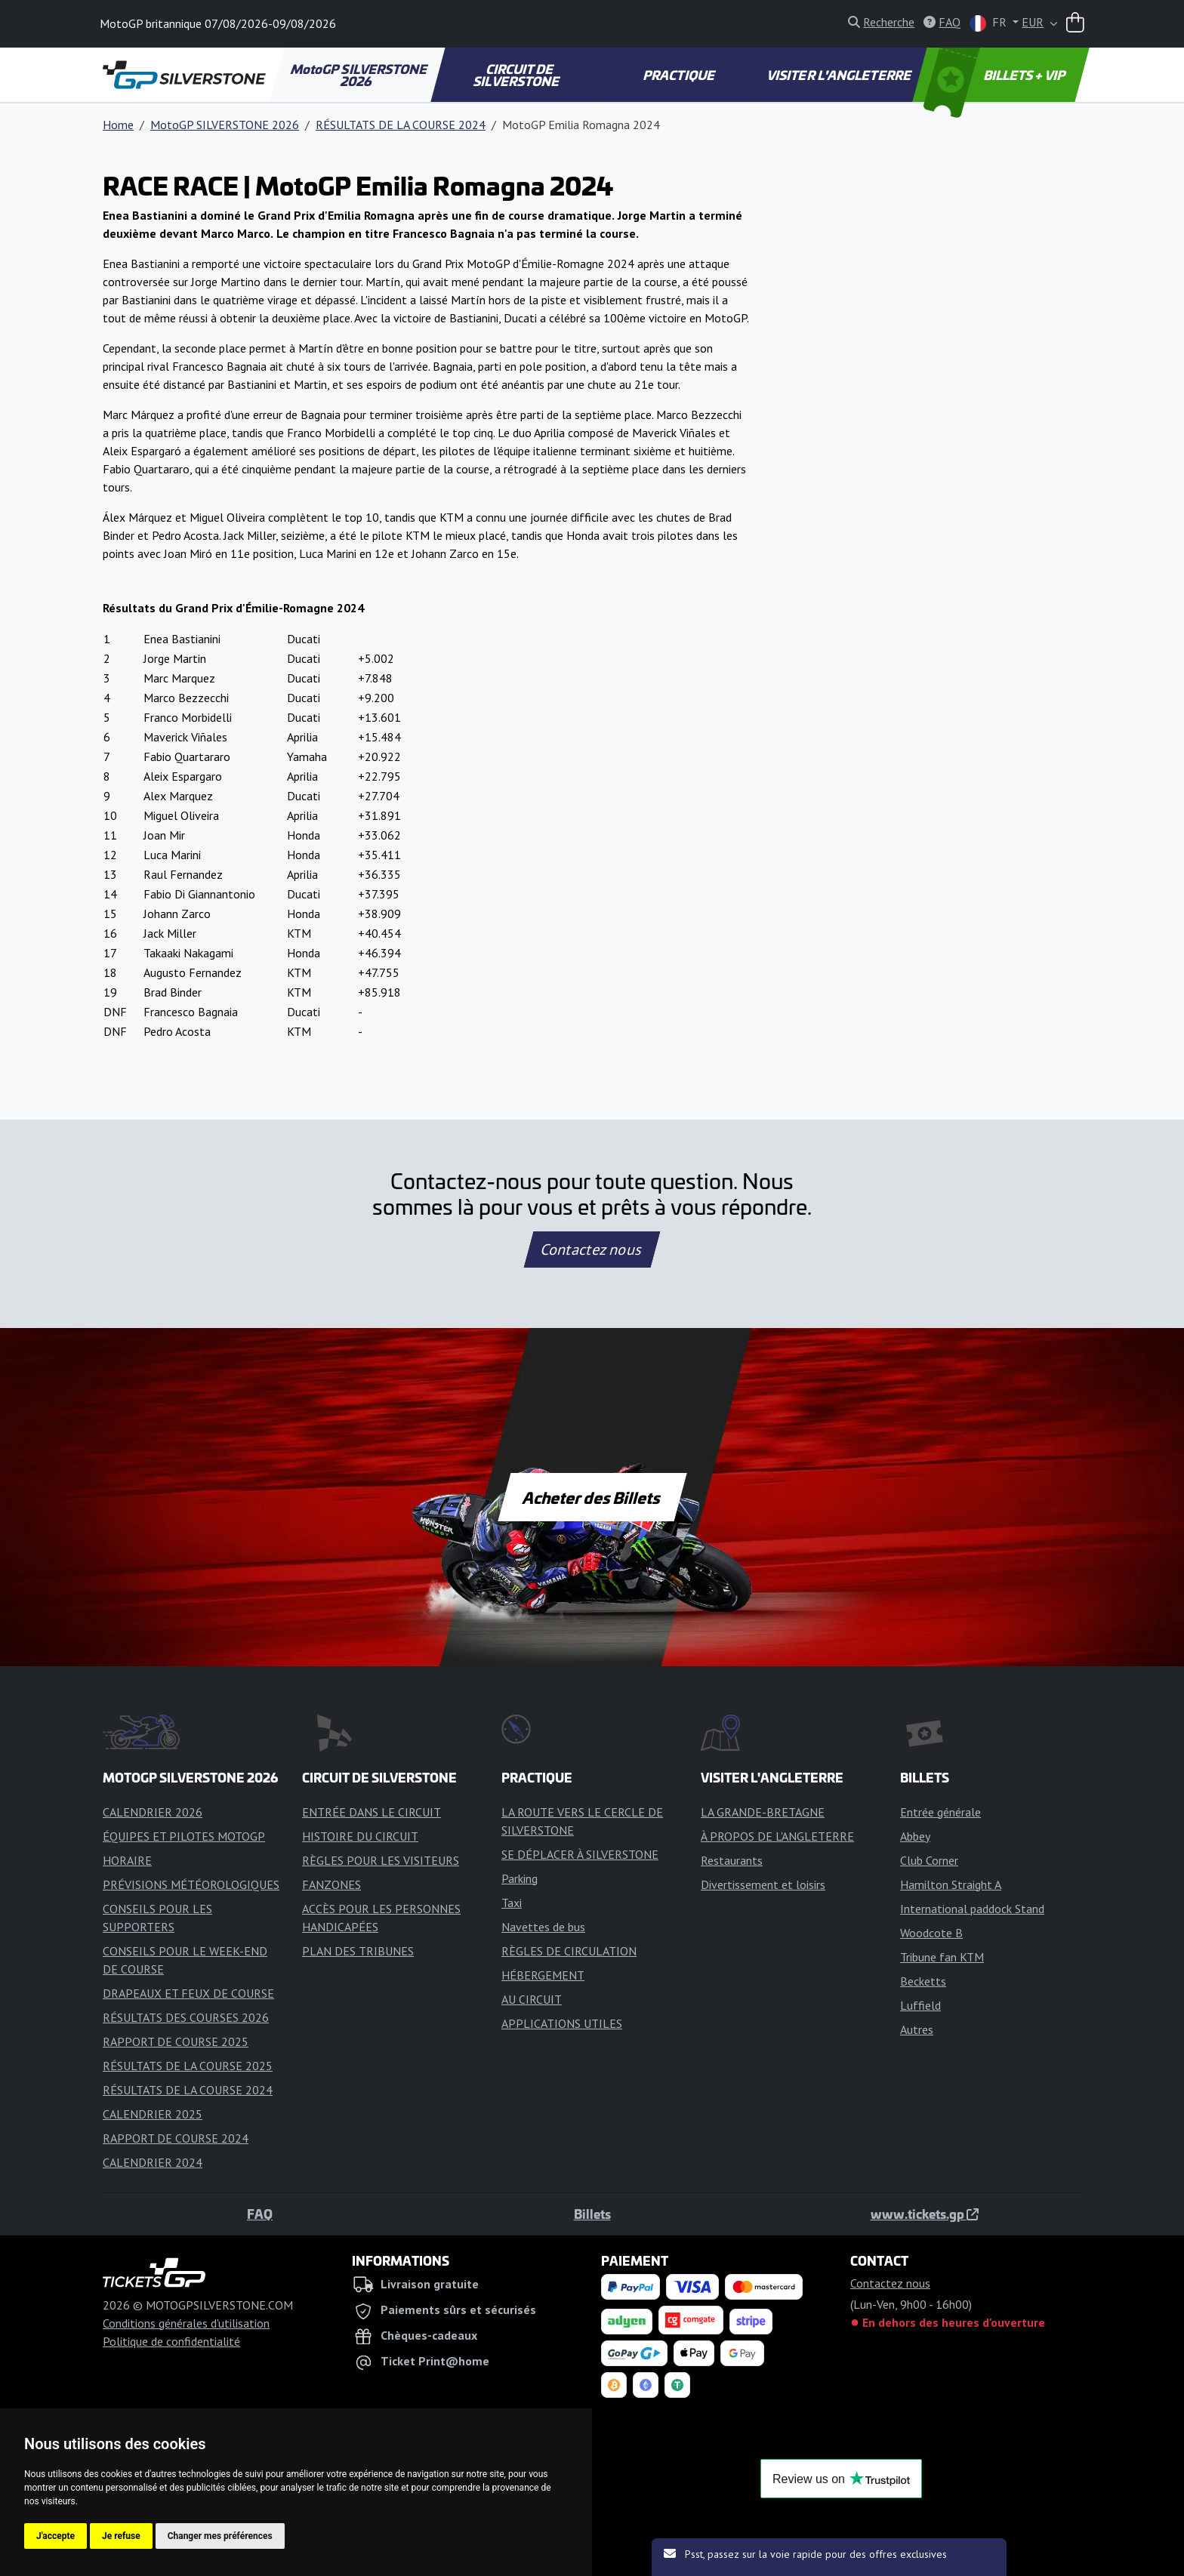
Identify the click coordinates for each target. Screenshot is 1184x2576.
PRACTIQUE (679, 75)
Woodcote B (931, 1932)
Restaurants (732, 1860)
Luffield (920, 2005)
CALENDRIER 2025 (152, 2114)
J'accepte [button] (55, 2536)
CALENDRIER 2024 (152, 2162)
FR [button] (990, 23)
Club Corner (929, 1860)
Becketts (923, 1981)
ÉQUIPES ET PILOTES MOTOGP (184, 1836)
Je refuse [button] (121, 2536)
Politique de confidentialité (171, 2341)
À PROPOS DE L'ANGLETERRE (777, 1836)
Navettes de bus (543, 1926)
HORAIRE (127, 1860)
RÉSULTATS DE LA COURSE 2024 (401, 124)
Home (118, 124)
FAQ (260, 2214)
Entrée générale (940, 1812)
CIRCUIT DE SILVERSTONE (517, 75)
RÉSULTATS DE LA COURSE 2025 (188, 2065)
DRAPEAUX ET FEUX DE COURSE (188, 1993)
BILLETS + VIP (995, 75)
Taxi (511, 1902)
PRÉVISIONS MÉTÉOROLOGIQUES (191, 1884)
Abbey (915, 1836)
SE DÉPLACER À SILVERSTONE (579, 1854)
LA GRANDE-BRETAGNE (763, 1812)
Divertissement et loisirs (763, 1884)
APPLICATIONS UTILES (561, 2023)
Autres (916, 2029)
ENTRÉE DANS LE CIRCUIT (371, 1812)
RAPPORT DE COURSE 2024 (175, 2138)
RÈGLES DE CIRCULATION (569, 1950)
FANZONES (331, 1884)
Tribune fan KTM (942, 1956)
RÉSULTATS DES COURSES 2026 (186, 2017)
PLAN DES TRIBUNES (358, 1950)
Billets (592, 2214)
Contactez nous (592, 1249)
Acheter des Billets (592, 1497)
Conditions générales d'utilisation (186, 2323)
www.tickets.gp (925, 2214)
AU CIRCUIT (531, 1999)
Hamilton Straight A (950, 1884)
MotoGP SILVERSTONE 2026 (359, 75)
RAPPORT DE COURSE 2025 (175, 2041)
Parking (519, 1878)
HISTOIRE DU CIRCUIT (360, 1836)
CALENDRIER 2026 (152, 1812)
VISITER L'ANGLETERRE (840, 75)
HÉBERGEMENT (542, 1975)
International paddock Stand (972, 1908)
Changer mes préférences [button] (220, 2536)
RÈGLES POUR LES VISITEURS (380, 1860)
